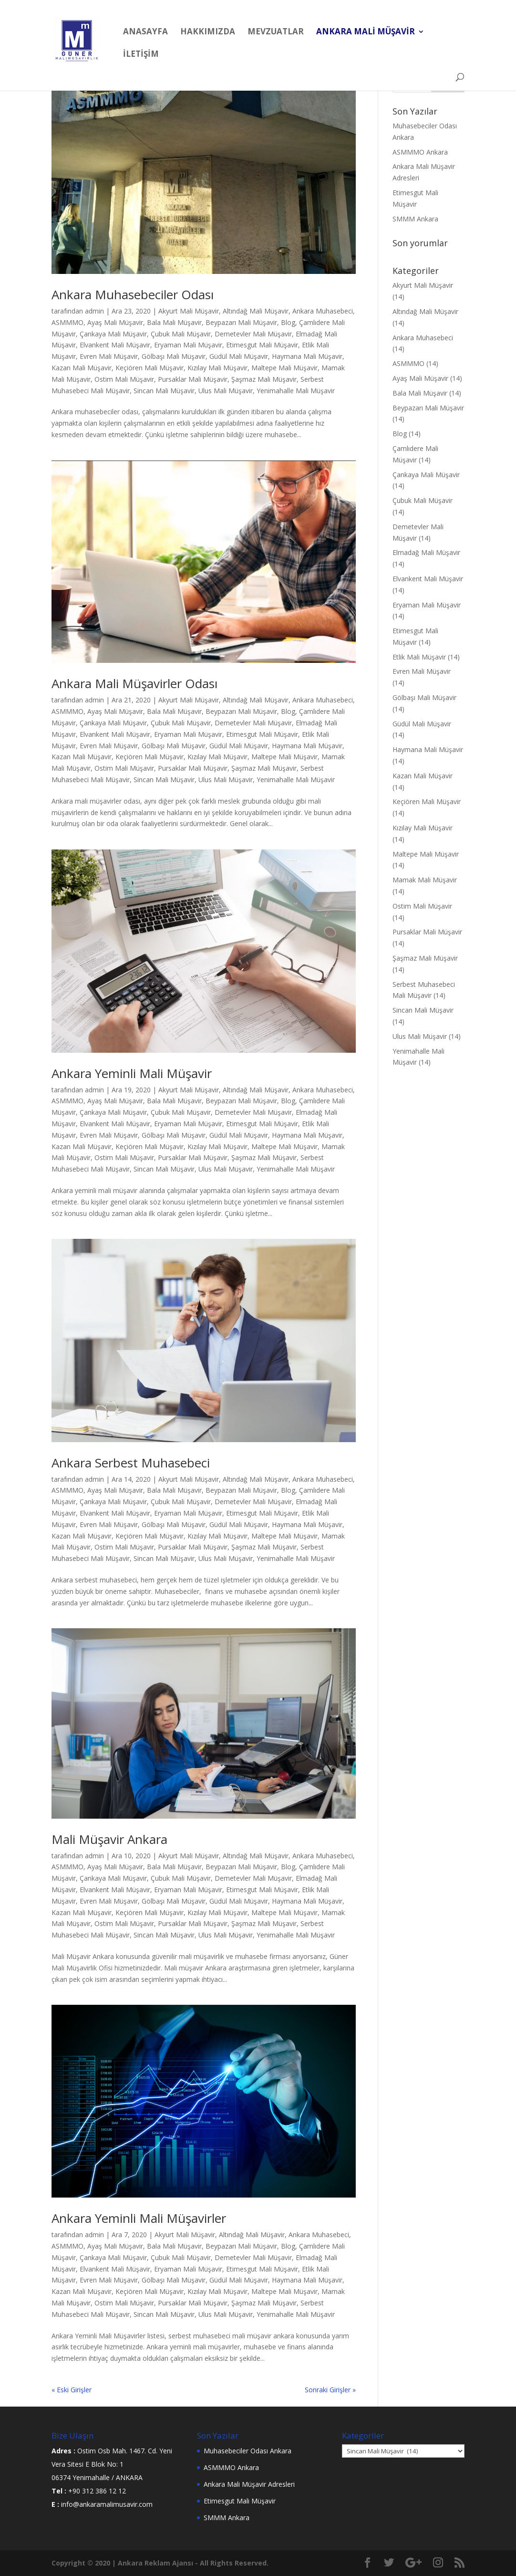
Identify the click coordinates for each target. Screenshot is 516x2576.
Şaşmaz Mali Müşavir (264, 379)
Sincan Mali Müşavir (164, 390)
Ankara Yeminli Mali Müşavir (132, 1073)
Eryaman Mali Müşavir (188, 344)
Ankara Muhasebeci (322, 310)
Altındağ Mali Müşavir (256, 310)
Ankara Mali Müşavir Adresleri (249, 2484)
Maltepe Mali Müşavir (284, 367)
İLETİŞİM (141, 55)
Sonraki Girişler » (330, 2389)
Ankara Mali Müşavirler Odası (134, 683)
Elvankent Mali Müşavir (115, 344)
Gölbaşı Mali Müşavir (174, 356)
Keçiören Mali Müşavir (149, 367)
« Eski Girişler (72, 2389)
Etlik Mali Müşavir (419, 656)
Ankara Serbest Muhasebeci (131, 1462)
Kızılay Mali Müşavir (217, 367)
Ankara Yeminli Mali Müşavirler (139, 2218)
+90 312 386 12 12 (97, 2490)
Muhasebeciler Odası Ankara (247, 2450)
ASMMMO (67, 322)
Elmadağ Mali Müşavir (426, 552)
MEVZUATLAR (276, 32)
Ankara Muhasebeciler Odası (133, 294)
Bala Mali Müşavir (174, 322)
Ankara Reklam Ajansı (155, 2562)
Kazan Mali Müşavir (82, 367)
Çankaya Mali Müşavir (113, 333)
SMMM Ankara (415, 218)
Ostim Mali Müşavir (124, 379)
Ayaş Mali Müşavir (115, 322)
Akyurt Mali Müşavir (188, 310)
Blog (288, 322)
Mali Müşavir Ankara (109, 1839)
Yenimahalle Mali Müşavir (296, 390)
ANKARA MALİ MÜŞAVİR (365, 32)
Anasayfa (145, 32)
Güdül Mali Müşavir (238, 356)
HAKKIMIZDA (207, 32)
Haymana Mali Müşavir (307, 356)
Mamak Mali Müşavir (424, 879)
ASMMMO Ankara (420, 152)
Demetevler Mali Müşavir (253, 333)
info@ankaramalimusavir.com (107, 2504)
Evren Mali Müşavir (109, 356)
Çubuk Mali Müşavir (181, 333)
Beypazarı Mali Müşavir (241, 322)
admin (94, 310)
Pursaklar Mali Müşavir (192, 379)
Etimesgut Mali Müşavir (262, 344)
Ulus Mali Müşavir (225, 390)
